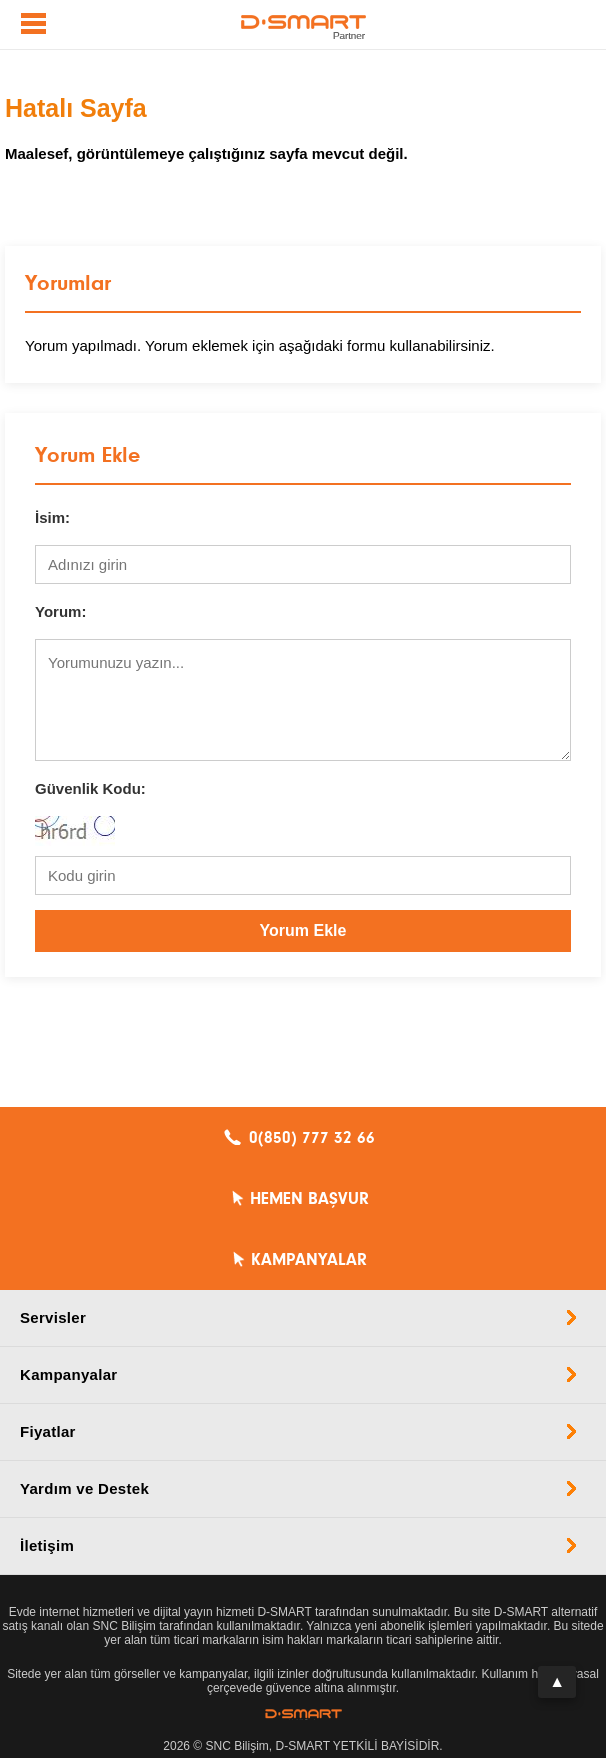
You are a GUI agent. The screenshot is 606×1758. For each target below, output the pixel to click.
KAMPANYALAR (309, 1260)
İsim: (52, 517)
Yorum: (60, 611)
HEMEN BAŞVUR (309, 1199)
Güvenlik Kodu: (90, 788)
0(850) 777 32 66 (312, 1138)
